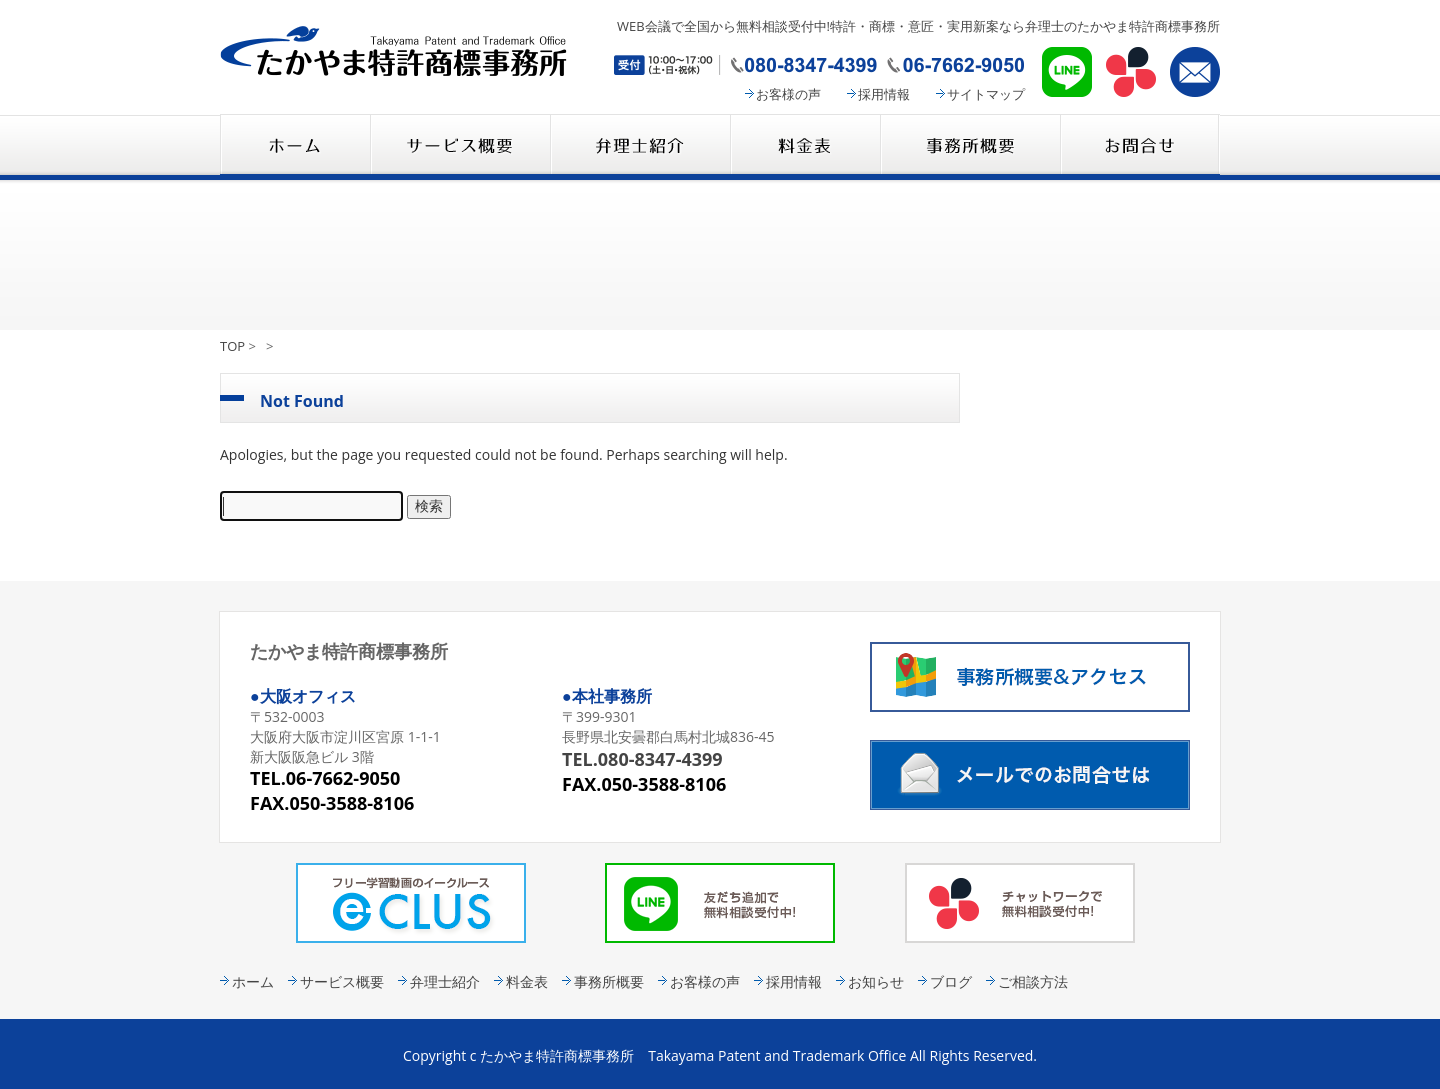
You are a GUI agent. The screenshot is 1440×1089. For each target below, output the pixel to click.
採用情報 (884, 94)
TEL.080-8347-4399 (642, 759)
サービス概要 (460, 146)
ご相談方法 (1033, 981)
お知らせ (876, 981)
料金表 (805, 146)
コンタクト (1140, 146)
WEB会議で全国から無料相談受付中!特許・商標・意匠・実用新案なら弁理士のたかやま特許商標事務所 (918, 26)
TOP (232, 346)
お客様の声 (788, 94)
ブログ (951, 981)
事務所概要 (970, 146)
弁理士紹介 (640, 146)
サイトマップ (986, 94)
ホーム (253, 981)
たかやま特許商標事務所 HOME (295, 146)
